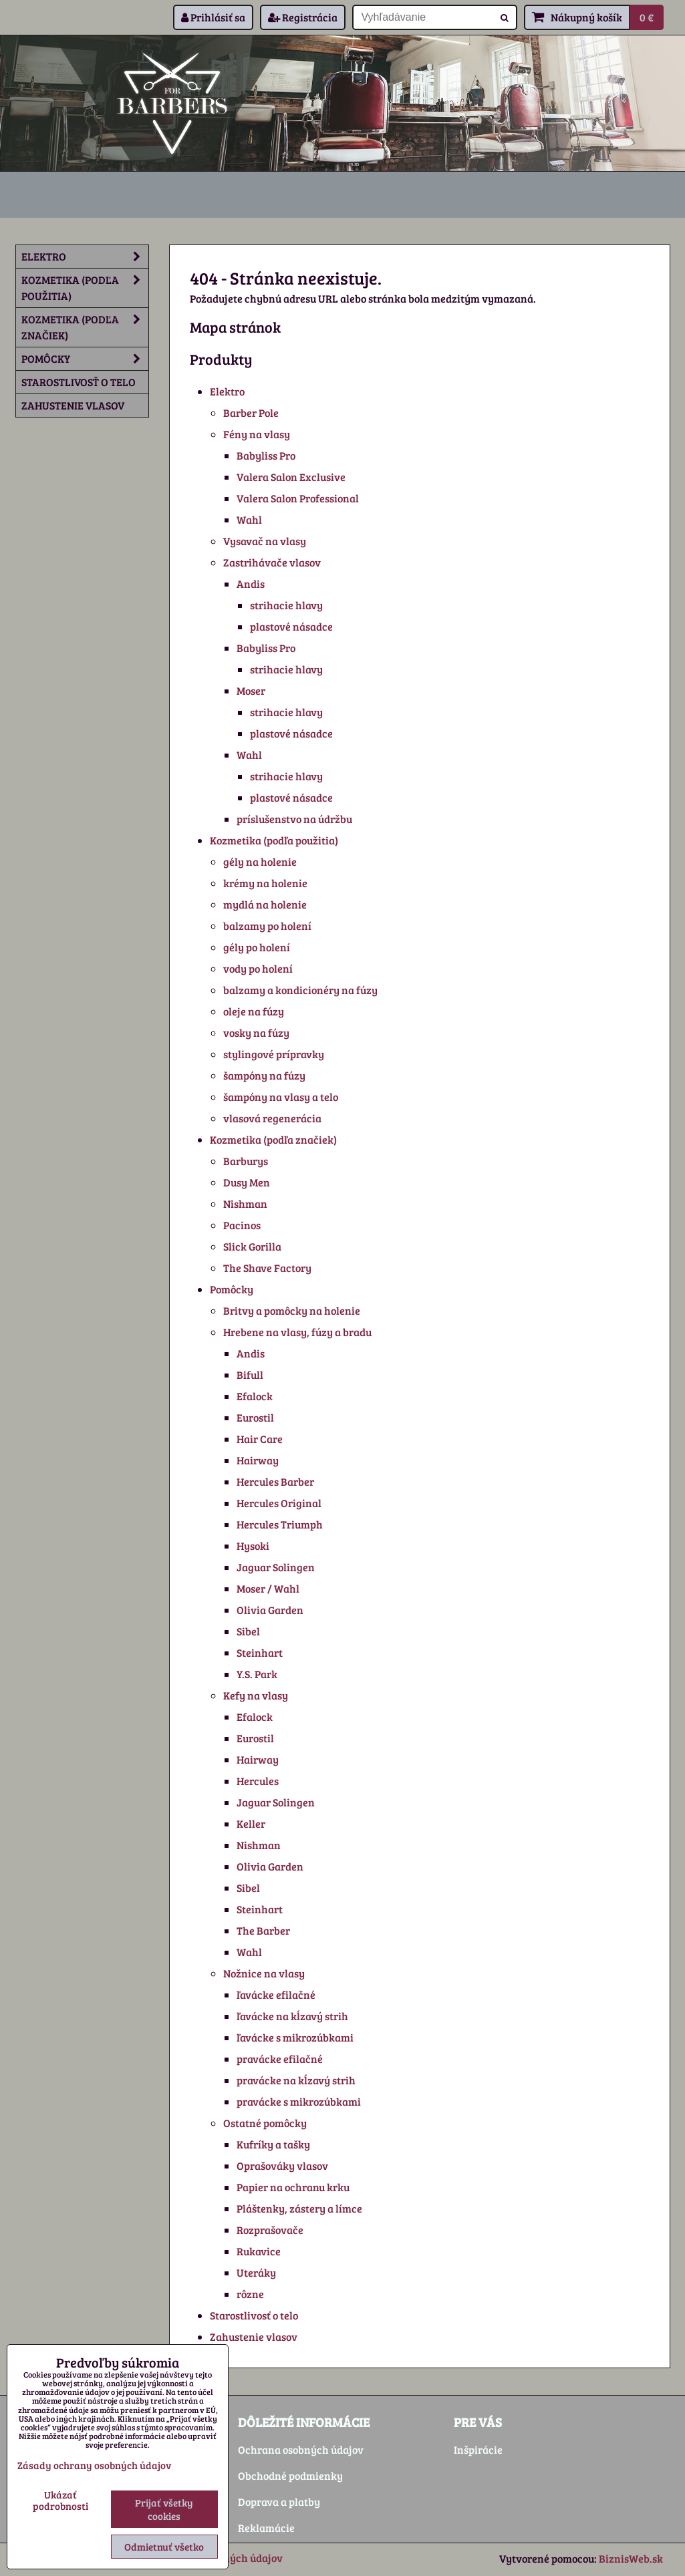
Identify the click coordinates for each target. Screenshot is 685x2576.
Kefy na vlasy (255, 1695)
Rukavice (259, 2251)
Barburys (245, 1161)
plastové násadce (291, 626)
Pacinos (242, 1225)
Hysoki (253, 1546)
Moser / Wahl (268, 1588)
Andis (251, 584)
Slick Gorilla (252, 1246)
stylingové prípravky (273, 1054)
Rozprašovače (270, 2230)
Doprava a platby (279, 2501)
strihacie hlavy (286, 605)
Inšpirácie (478, 2449)
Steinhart (260, 1652)
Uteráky (256, 2272)
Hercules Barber (275, 1481)
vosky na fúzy (256, 1032)
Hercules (258, 1781)
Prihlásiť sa (213, 17)
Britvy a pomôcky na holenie (291, 1310)
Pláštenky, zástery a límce (299, 2208)
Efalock (255, 1396)
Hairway (258, 1460)
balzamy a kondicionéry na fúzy (300, 990)
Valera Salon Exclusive (291, 477)
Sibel (248, 1631)
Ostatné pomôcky (265, 2123)
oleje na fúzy (253, 1011)
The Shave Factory (267, 1268)
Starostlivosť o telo (254, 2315)
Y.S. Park (257, 1674)
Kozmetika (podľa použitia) (274, 840)
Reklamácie (266, 2528)
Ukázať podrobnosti (60, 2500)
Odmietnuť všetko (164, 2546)
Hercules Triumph (280, 1524)
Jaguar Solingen (276, 1567)
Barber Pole (251, 413)
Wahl (249, 519)
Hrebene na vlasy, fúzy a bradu (297, 1332)
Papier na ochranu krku (293, 2187)
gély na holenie (260, 861)
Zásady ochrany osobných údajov (94, 2465)
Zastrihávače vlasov (272, 562)
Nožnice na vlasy (264, 1973)
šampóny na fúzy (264, 1075)
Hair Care (260, 1439)
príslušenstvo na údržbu (294, 819)
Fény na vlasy (256, 434)
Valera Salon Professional (298, 498)
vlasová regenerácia (272, 1118)
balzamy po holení (267, 926)
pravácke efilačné (280, 2059)
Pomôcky (231, 1289)
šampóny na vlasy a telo (280, 1097)
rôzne (250, 2294)
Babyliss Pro (266, 455)
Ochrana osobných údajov (301, 2449)
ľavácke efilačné (276, 1994)
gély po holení (256, 947)
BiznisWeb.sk (631, 2558)
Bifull (250, 1374)
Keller (251, 1823)
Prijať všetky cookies (164, 2509)
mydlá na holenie (265, 904)
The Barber (263, 1930)
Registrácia (302, 17)
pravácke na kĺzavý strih (296, 2080)
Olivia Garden (270, 1610)
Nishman (245, 1203)
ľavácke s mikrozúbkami (295, 2037)
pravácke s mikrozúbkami (299, 2101)
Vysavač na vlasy (264, 541)
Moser (251, 690)
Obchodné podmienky (290, 2475)
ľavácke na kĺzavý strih (292, 2016)
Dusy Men (246, 1182)
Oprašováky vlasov (282, 2165)
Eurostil (255, 1417)
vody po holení (258, 968)
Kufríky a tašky (273, 2144)
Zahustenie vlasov (253, 2336)
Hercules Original (279, 1503)
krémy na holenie (265, 883)
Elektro (227, 391)
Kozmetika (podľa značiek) (273, 1139)
